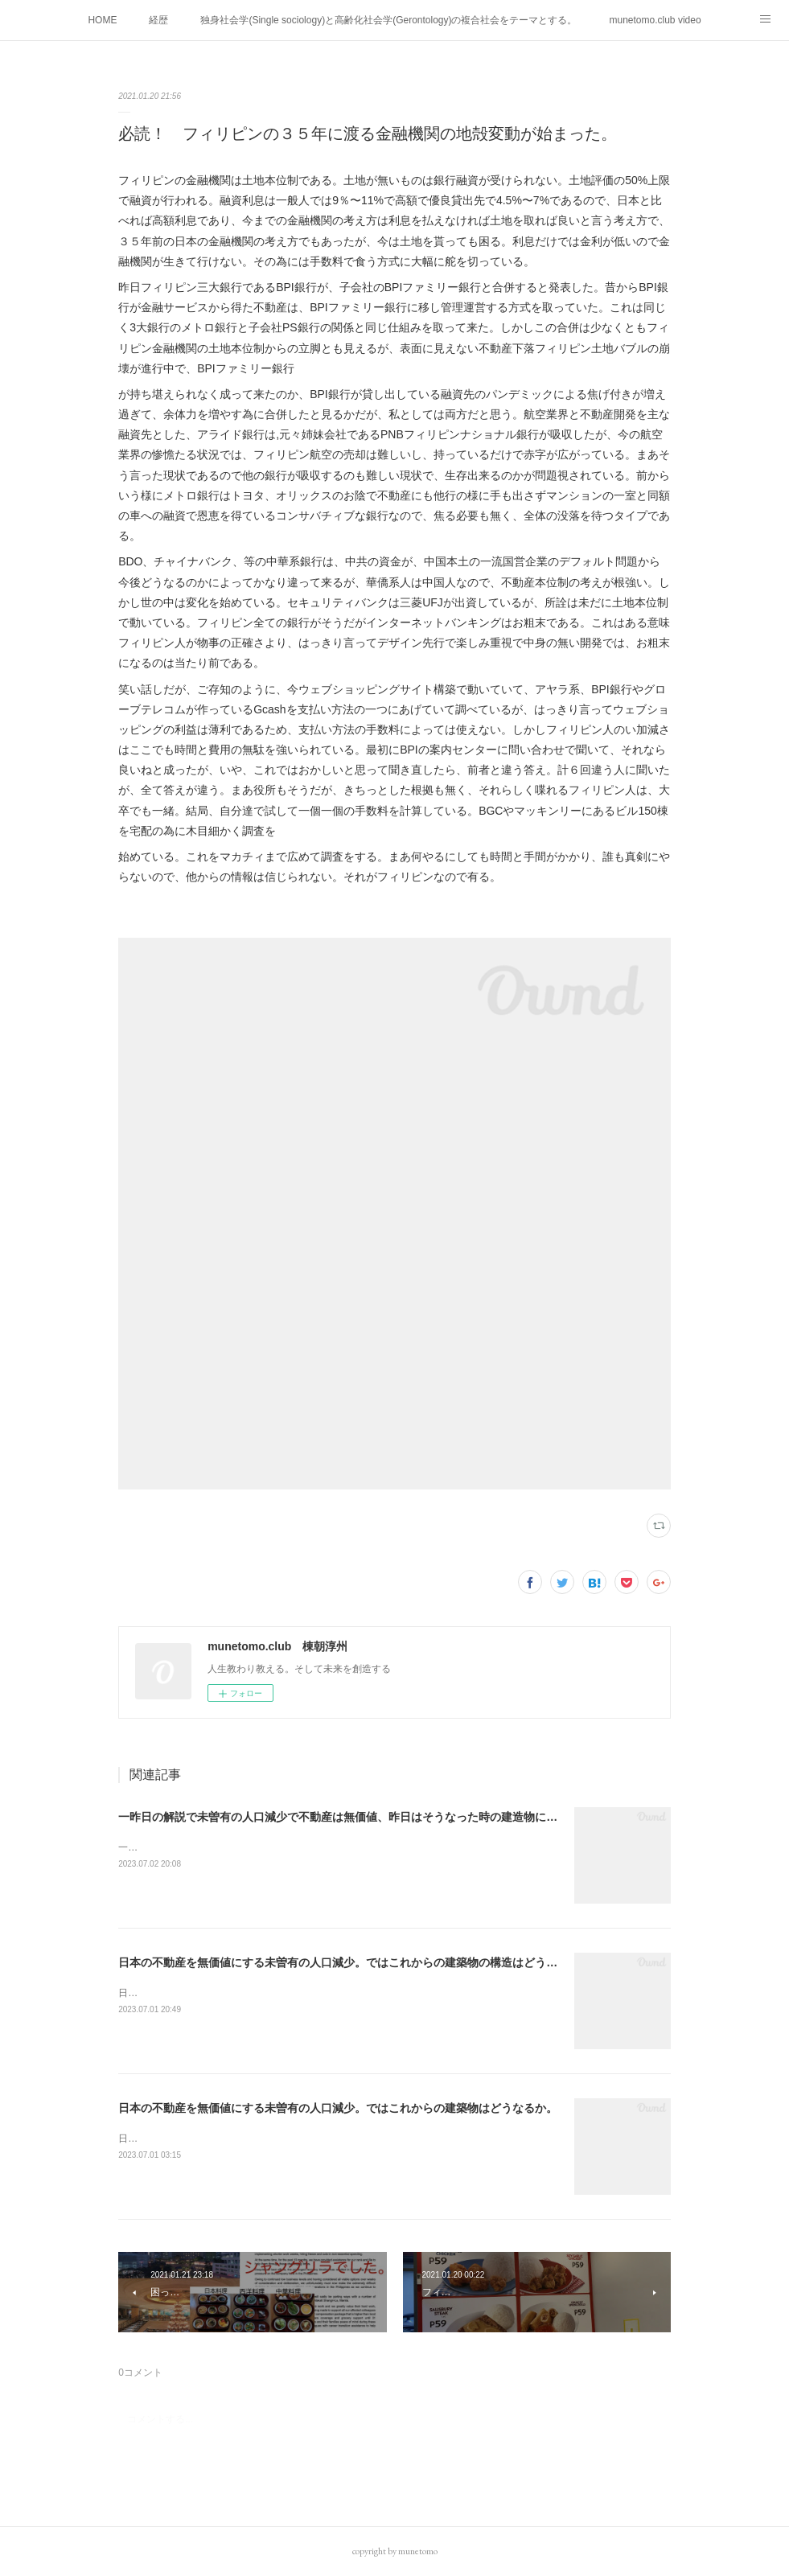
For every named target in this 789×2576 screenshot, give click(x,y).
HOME (102, 20)
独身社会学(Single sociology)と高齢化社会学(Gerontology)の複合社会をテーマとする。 (388, 20)
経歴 (158, 20)
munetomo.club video (655, 20)
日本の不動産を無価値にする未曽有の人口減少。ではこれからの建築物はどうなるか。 (337, 2107)
